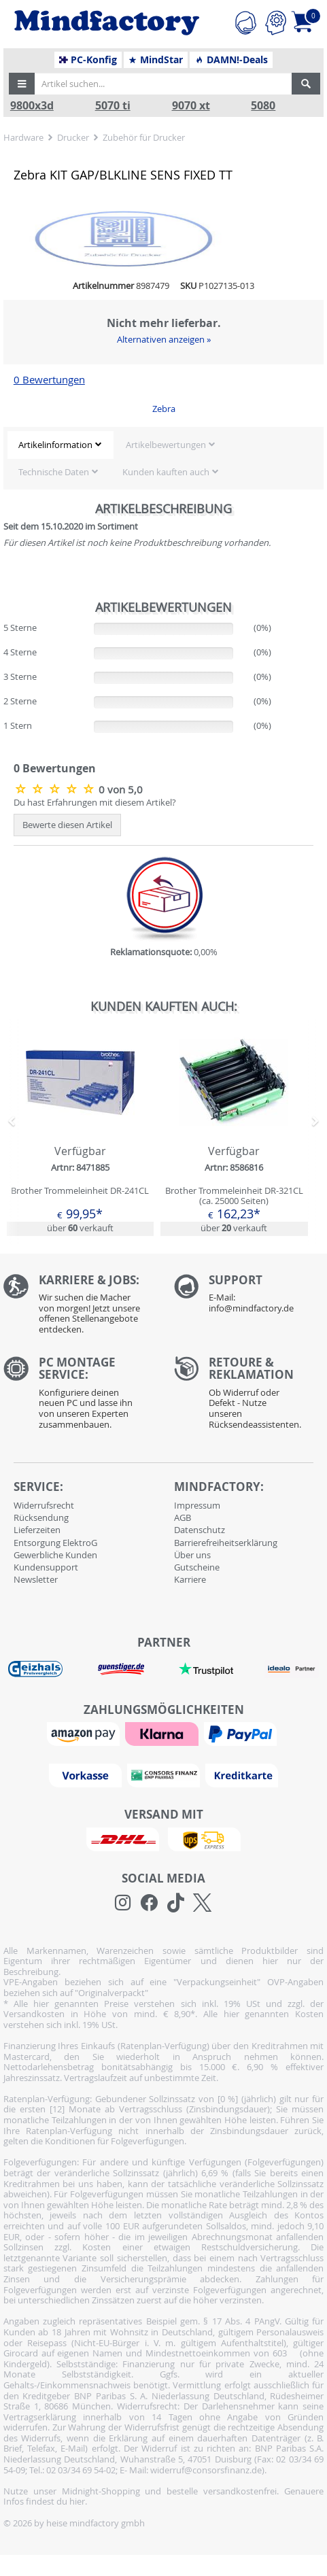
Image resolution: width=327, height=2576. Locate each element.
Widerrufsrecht (44, 1505)
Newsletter (36, 1579)
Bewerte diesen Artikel (67, 825)
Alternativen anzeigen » (164, 339)
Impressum (197, 1505)
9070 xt (191, 105)
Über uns (192, 1555)
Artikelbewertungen (166, 445)
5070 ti (113, 105)
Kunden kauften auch (165, 472)
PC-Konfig (88, 60)
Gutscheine (197, 1567)
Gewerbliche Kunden (55, 1555)
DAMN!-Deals (231, 60)
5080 (263, 105)
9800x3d (32, 105)
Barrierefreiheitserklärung (225, 1542)
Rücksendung (41, 1517)
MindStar (155, 60)
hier (77, 2501)
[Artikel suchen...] (162, 84)
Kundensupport (46, 1567)
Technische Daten (53, 472)
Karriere (190, 1579)
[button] (22, 84)
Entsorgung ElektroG (55, 1542)
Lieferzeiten (37, 1530)
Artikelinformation (55, 445)
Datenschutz (199, 1530)
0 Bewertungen (49, 379)
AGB (182, 1517)
